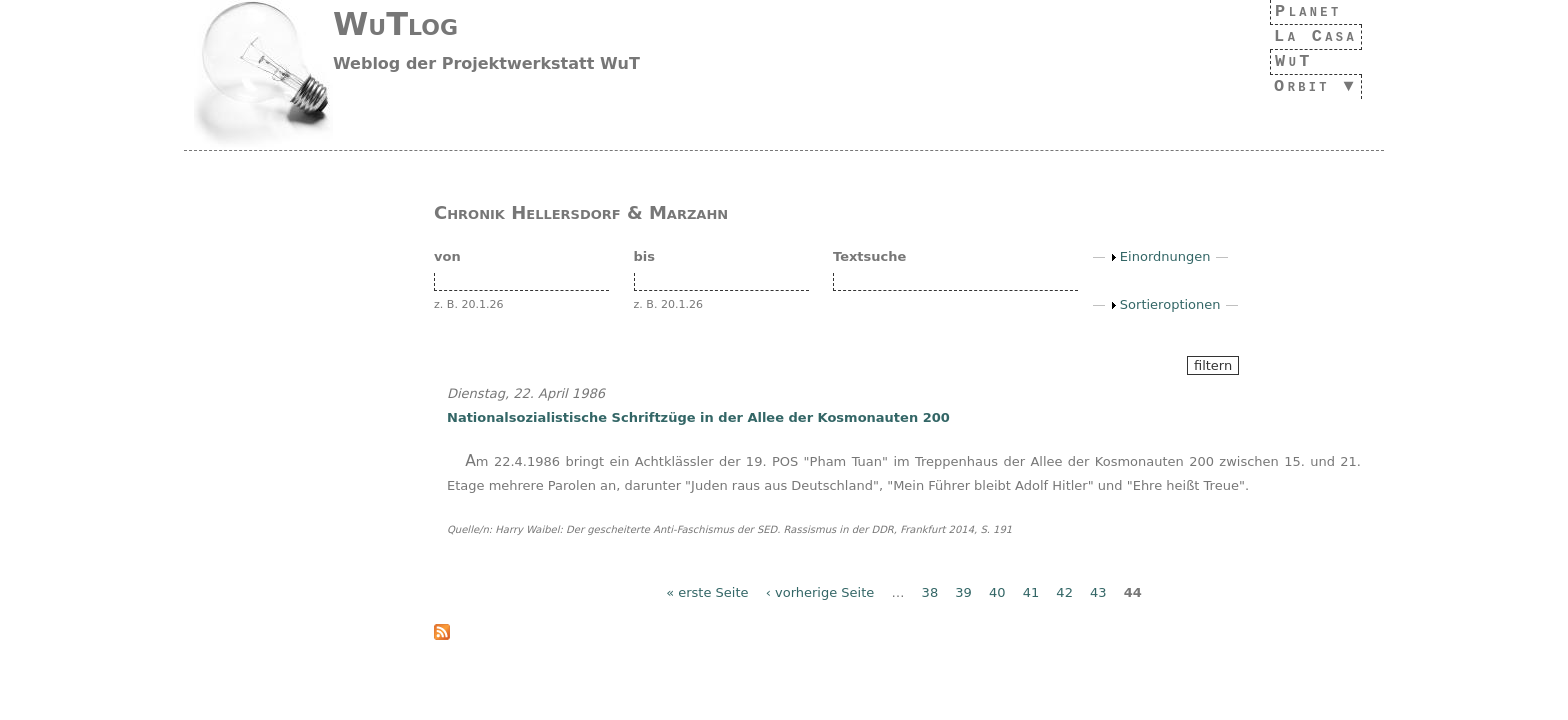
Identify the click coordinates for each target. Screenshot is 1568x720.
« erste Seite (707, 592)
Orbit (1296, 86)
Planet (1303, 11)
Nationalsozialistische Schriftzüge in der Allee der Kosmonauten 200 (698, 417)
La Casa (1309, 36)
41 (1031, 592)
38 (930, 592)
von (447, 256)
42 (1064, 592)
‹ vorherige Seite (820, 592)
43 (1098, 592)
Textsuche (869, 256)
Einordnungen (1165, 256)
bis (645, 256)
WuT (1283, 61)
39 (963, 592)
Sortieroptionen (1170, 304)
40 (997, 592)
